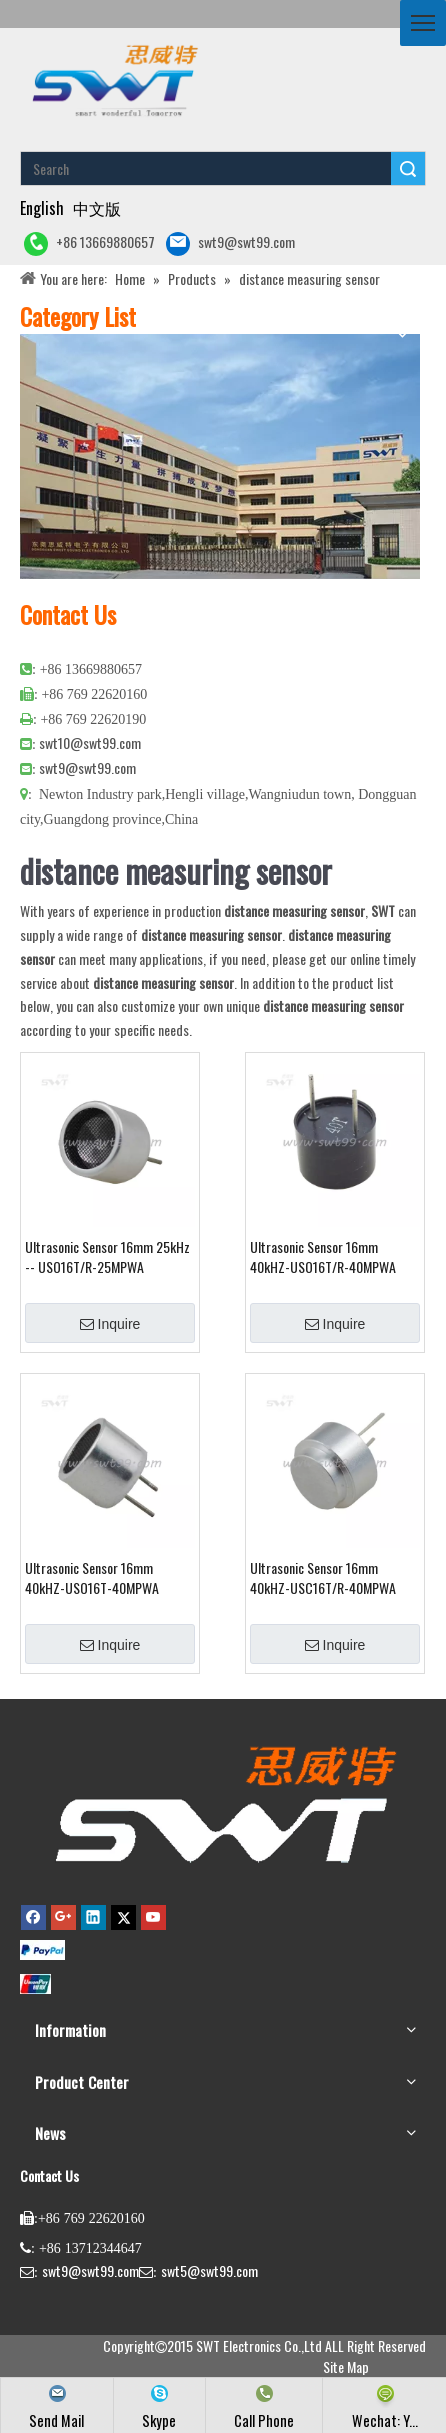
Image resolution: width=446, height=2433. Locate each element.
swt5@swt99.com (209, 2270)
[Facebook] (33, 1917)
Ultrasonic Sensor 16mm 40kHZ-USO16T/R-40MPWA (323, 1257)
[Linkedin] (93, 1917)
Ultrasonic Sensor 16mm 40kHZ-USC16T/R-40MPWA (323, 1578)
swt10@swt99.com (90, 742)
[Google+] (63, 1917)
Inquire (110, 1324)
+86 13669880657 (89, 243)
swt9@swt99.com (230, 243)
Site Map (346, 2366)
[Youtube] (153, 1917)
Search (408, 168)
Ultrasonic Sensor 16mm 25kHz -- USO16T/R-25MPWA (107, 1257)
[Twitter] (123, 1917)
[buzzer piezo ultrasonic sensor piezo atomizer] (112, 79)
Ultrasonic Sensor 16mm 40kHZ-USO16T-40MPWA (92, 1578)
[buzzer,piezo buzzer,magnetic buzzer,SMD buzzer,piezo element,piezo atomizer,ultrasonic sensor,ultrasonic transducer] (223, 1803)
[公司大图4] (220, 456)
